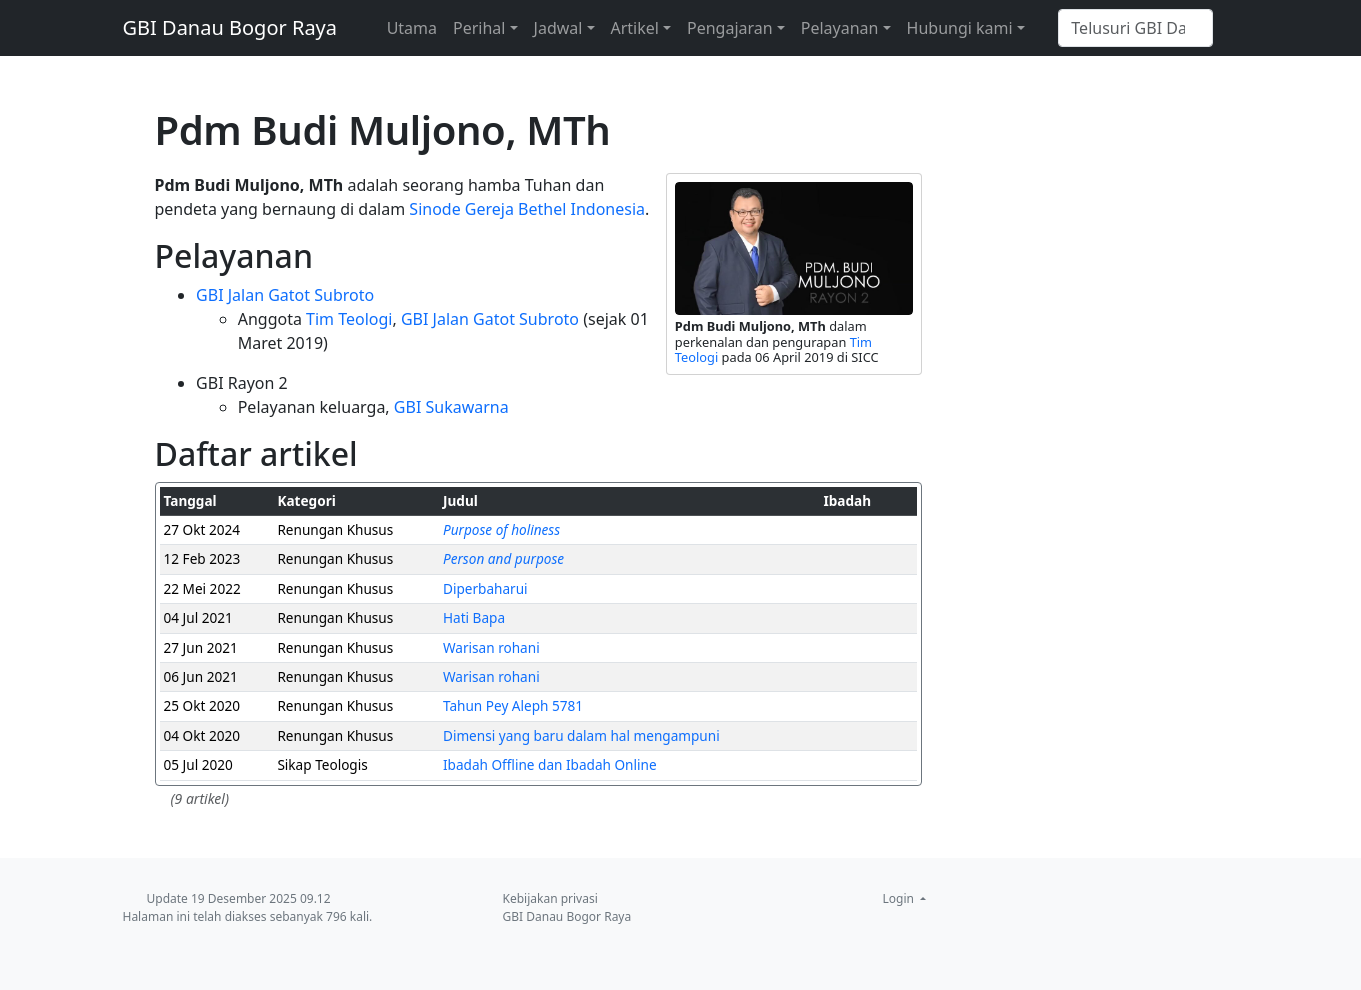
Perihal (479, 28)
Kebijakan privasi (550, 898)
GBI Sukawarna (451, 407)
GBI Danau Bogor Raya (230, 27)
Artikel (635, 28)
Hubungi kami (960, 28)
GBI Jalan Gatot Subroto (285, 295)
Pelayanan (840, 28)
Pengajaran (730, 28)
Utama (412, 28)
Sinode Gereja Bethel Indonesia (527, 209)
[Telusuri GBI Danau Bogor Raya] (1135, 28)
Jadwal (558, 28)
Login (900, 898)
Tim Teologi (349, 319)
